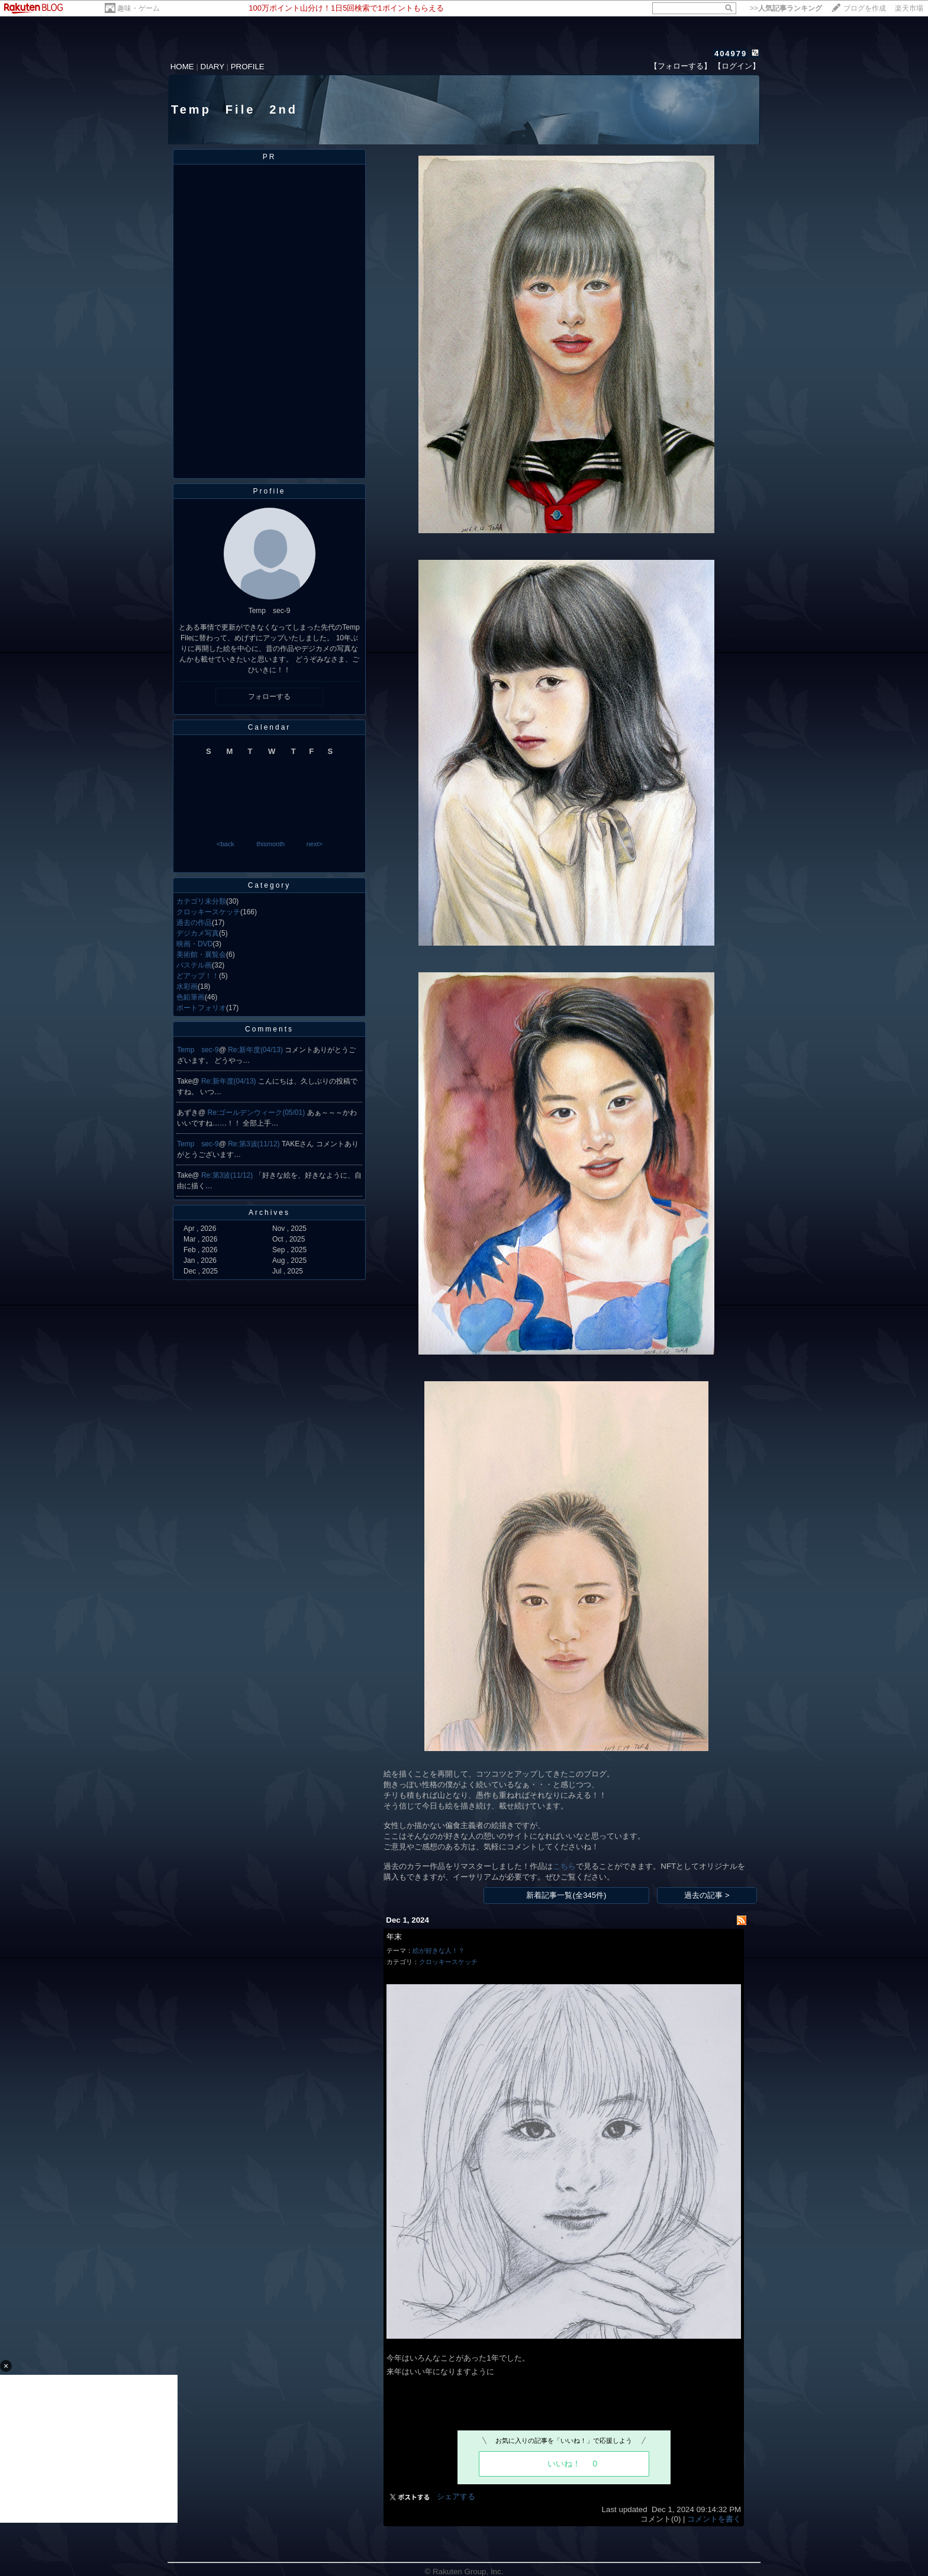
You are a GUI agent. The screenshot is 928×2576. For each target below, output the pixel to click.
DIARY (212, 66)
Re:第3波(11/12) (255, 1144)
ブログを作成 (864, 8)
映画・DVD (194, 944)
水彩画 (187, 986)
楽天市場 (909, 8)
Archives (269, 1212)
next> (315, 843)
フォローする (269, 696)
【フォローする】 (680, 66)
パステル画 (194, 965)
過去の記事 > (707, 1895)
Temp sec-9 (198, 1050)
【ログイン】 (737, 66)
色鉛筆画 (190, 997)
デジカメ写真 (197, 933)
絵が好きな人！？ (439, 1950)
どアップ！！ (197, 976)
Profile (269, 491)
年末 (394, 1936)
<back (225, 843)
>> (786, 8)
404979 (730, 53)
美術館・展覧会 (201, 954)
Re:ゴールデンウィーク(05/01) (257, 1112)
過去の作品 (194, 922)
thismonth (270, 843)
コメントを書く (714, 2518)
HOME (182, 66)
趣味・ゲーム (138, 8)
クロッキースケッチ (208, 912)
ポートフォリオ (201, 1008)
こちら (564, 1866)
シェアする (456, 2496)
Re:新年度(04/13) (256, 1050)
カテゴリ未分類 (201, 901)
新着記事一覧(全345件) (566, 1895)
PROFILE (248, 66)
